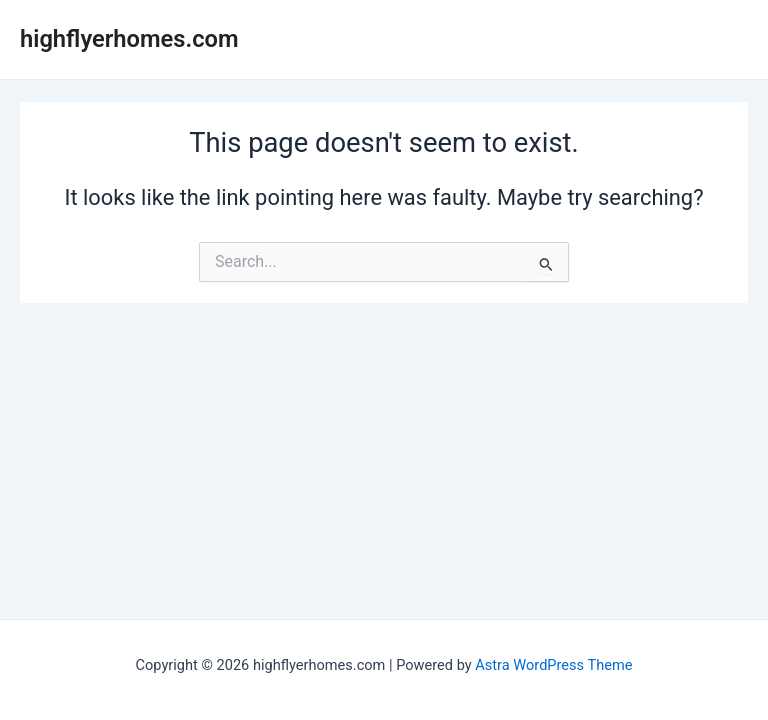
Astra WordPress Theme (553, 665)
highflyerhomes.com (129, 39)
